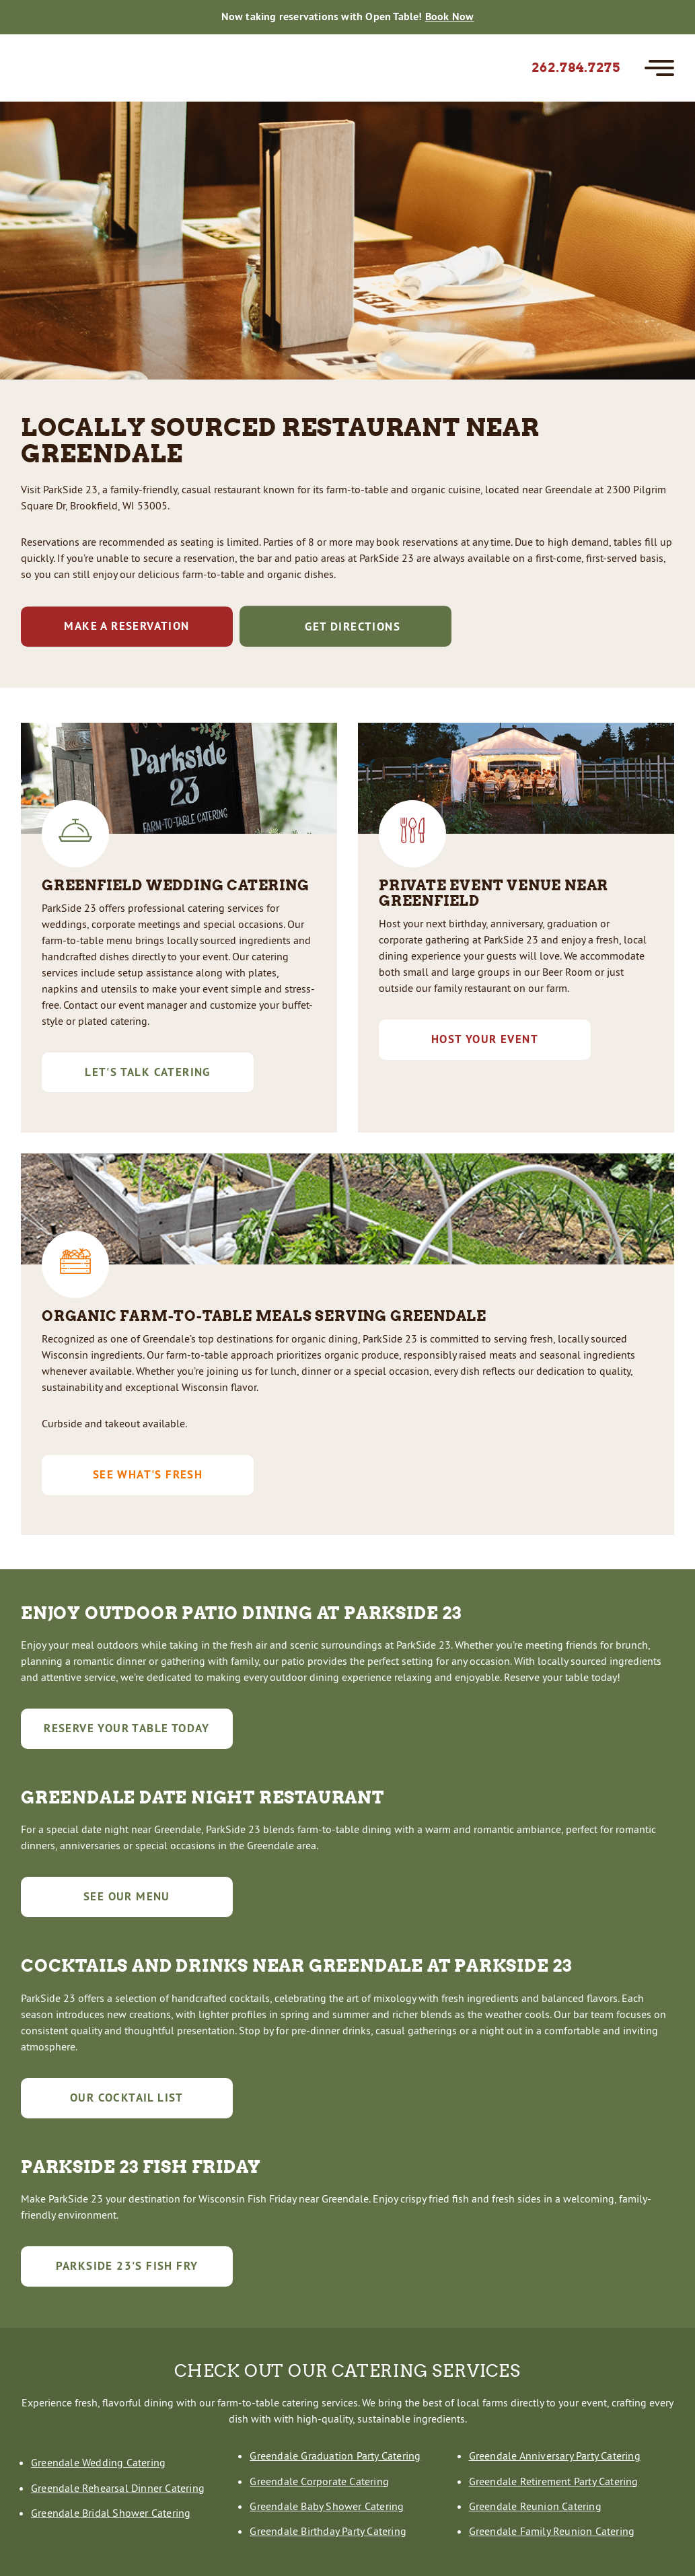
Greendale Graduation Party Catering (335, 2455)
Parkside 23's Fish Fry (127, 2265)
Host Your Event (484, 1039)
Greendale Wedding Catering (98, 2462)
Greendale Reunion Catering (535, 2506)
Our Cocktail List (127, 2097)
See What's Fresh (148, 1474)
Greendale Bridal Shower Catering (110, 2512)
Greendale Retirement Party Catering (553, 2481)
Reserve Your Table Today (127, 1728)
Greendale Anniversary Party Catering (555, 2455)
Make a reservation (126, 625)
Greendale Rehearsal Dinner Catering (118, 2488)
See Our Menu (126, 1896)
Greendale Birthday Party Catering (328, 2531)
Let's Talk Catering (148, 1072)
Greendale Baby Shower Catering (327, 2506)
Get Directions (345, 625)
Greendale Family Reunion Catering (552, 2531)
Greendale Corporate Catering (319, 2481)
